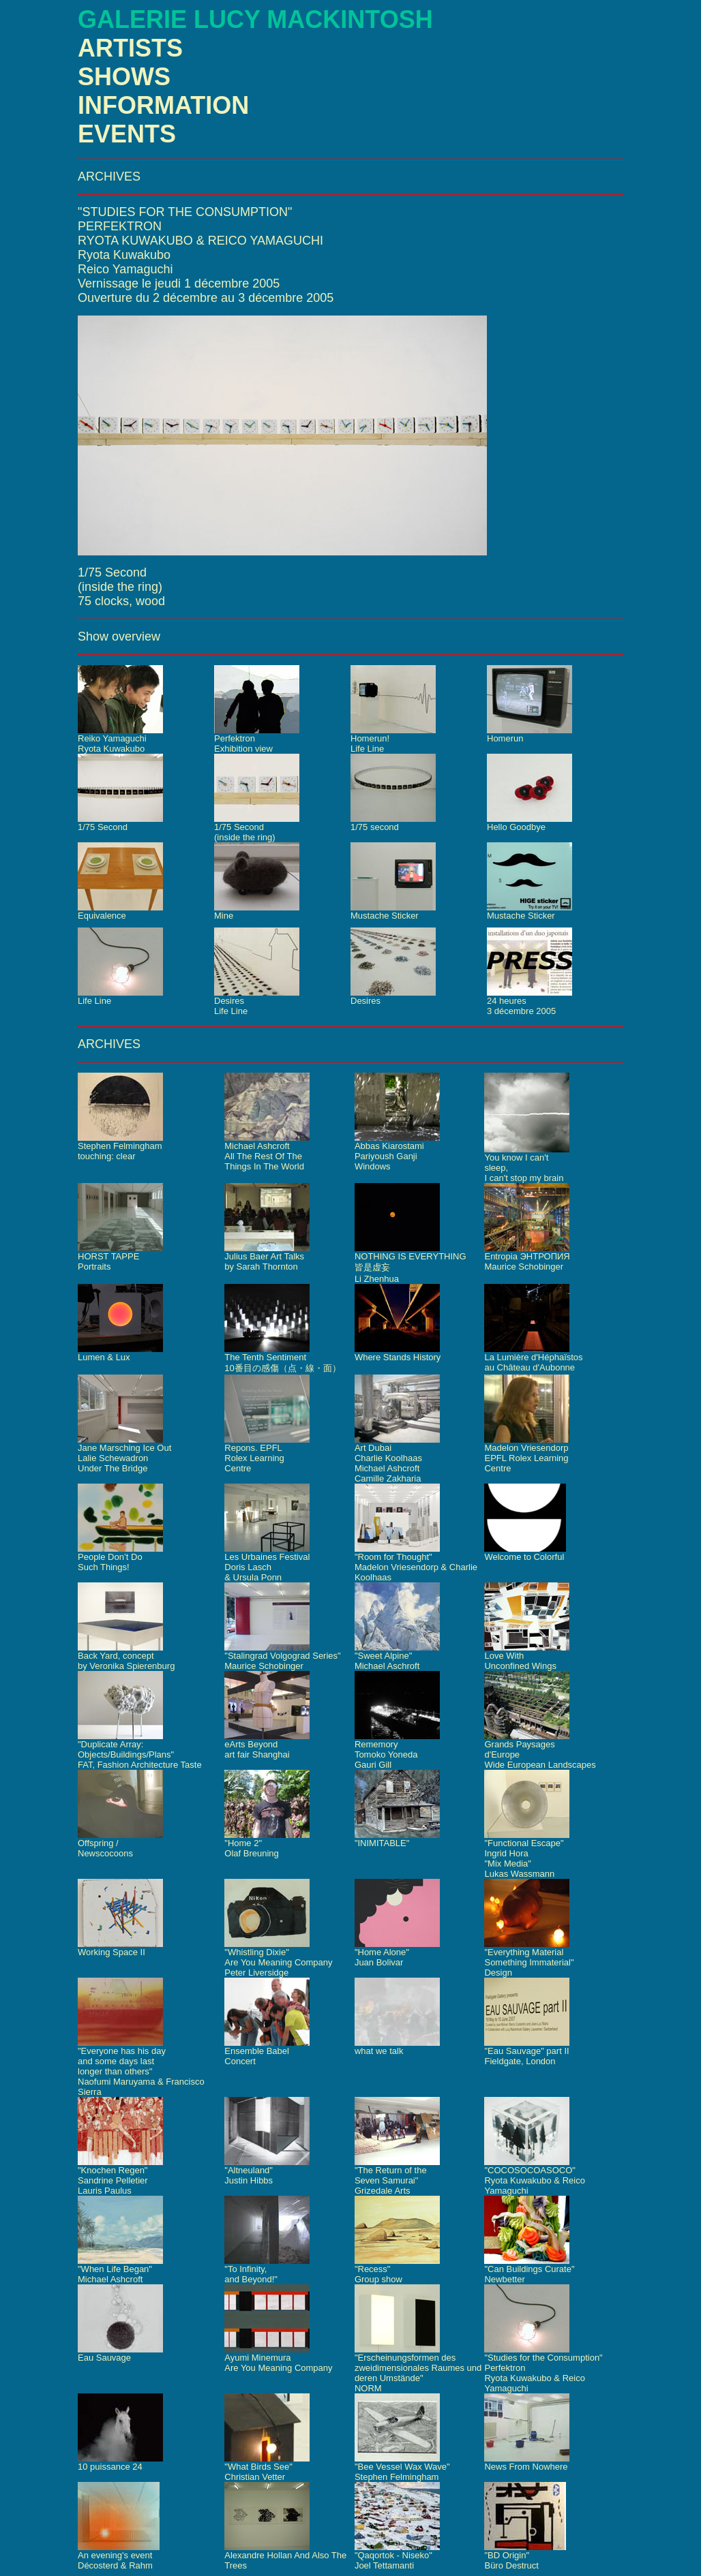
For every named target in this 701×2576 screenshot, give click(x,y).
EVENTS (127, 134)
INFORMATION (163, 105)
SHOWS (124, 77)
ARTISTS (130, 48)
